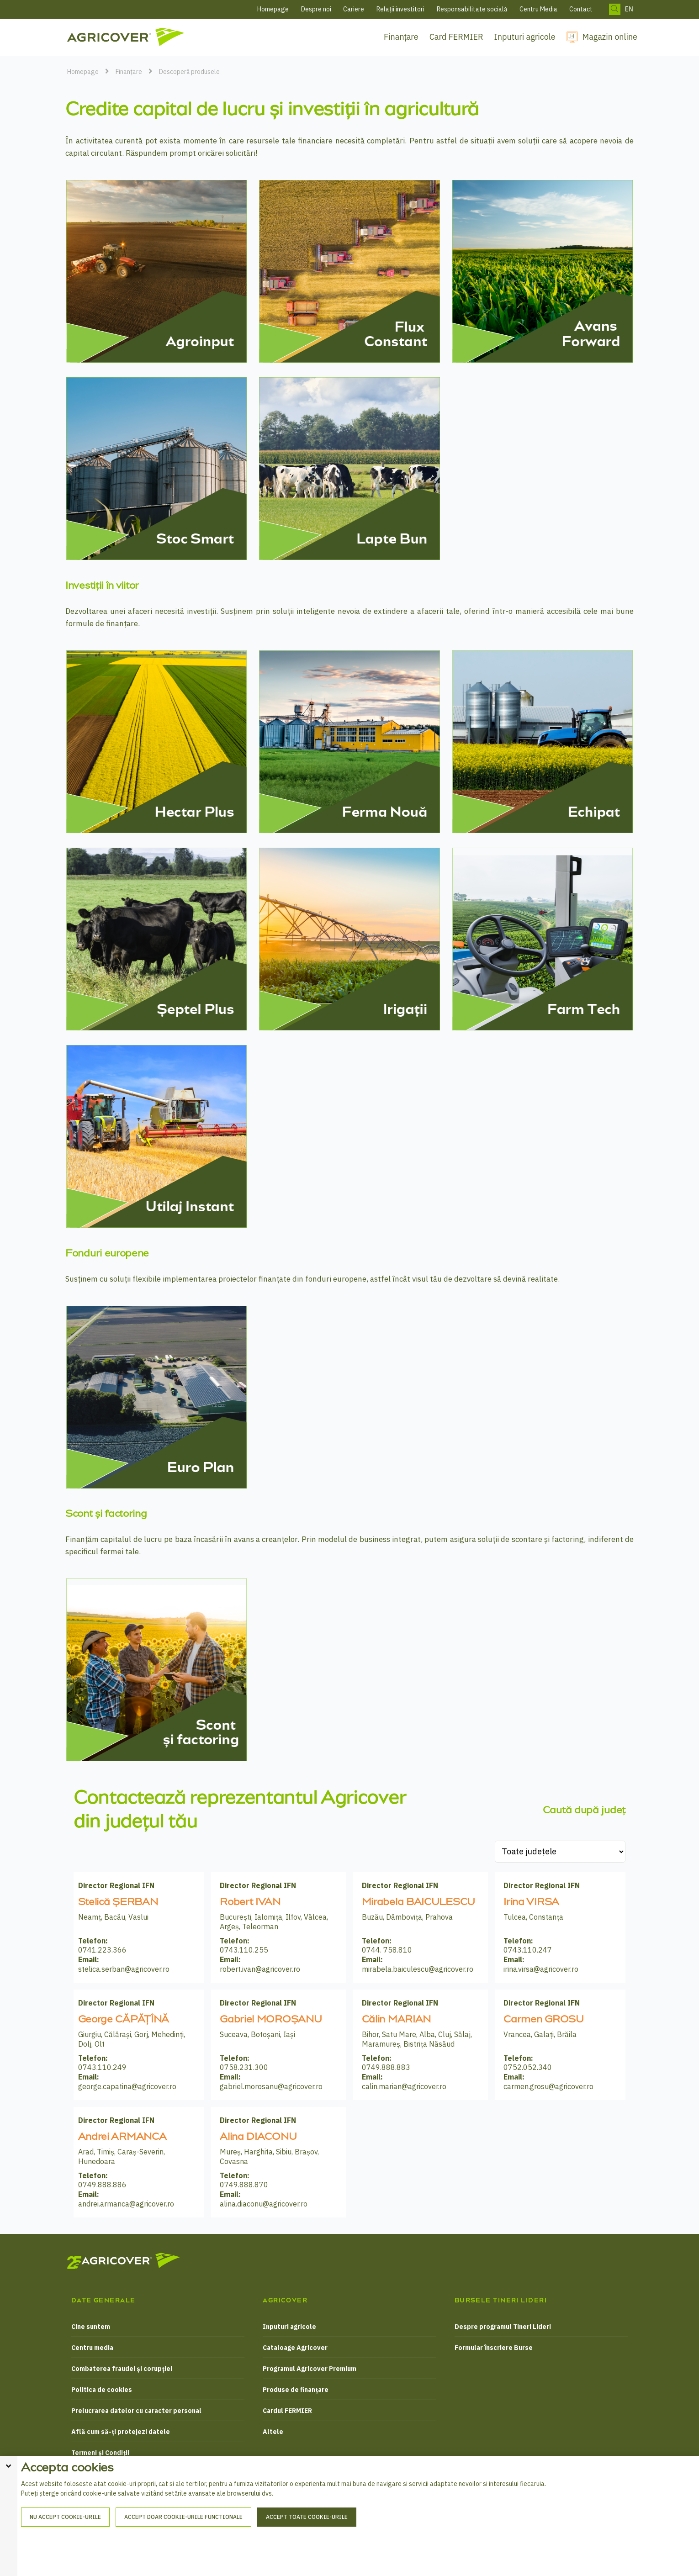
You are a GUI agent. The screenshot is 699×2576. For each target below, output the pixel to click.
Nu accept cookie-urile (65, 2557)
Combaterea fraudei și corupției (121, 2369)
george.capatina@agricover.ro (127, 2086)
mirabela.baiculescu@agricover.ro (417, 1969)
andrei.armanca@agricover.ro (126, 2203)
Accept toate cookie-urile (307, 2557)
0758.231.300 (244, 2067)
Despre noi (316, 9)
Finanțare (401, 37)
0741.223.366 (102, 1949)
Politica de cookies (101, 2390)
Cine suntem (90, 2327)
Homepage (273, 9)
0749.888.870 (244, 2184)
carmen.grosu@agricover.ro (548, 2086)
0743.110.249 (102, 2067)
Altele (273, 2432)
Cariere (353, 9)
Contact (581, 9)
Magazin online (609, 37)
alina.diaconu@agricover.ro (263, 2203)
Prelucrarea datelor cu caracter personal (136, 2411)
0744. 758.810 (387, 1949)
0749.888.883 (386, 2067)
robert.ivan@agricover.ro (260, 1969)
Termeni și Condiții (100, 2453)
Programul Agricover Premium (309, 2369)
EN (629, 9)
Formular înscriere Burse (494, 2348)
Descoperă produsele (189, 72)
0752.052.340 (527, 2067)
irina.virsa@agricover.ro (540, 1969)
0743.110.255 (244, 1949)
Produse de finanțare (295, 2390)
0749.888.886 (102, 2184)
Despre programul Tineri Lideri (503, 2327)
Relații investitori (400, 9)
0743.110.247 (527, 1949)
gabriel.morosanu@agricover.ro (271, 2086)
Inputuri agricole (525, 37)
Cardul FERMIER (287, 2411)
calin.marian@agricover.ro (404, 2086)
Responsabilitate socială (472, 9)
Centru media (92, 2348)
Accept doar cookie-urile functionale (183, 2557)
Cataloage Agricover (295, 2348)
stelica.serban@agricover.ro (123, 1969)
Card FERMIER (456, 37)
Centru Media (538, 9)
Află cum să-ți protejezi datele (120, 2432)
